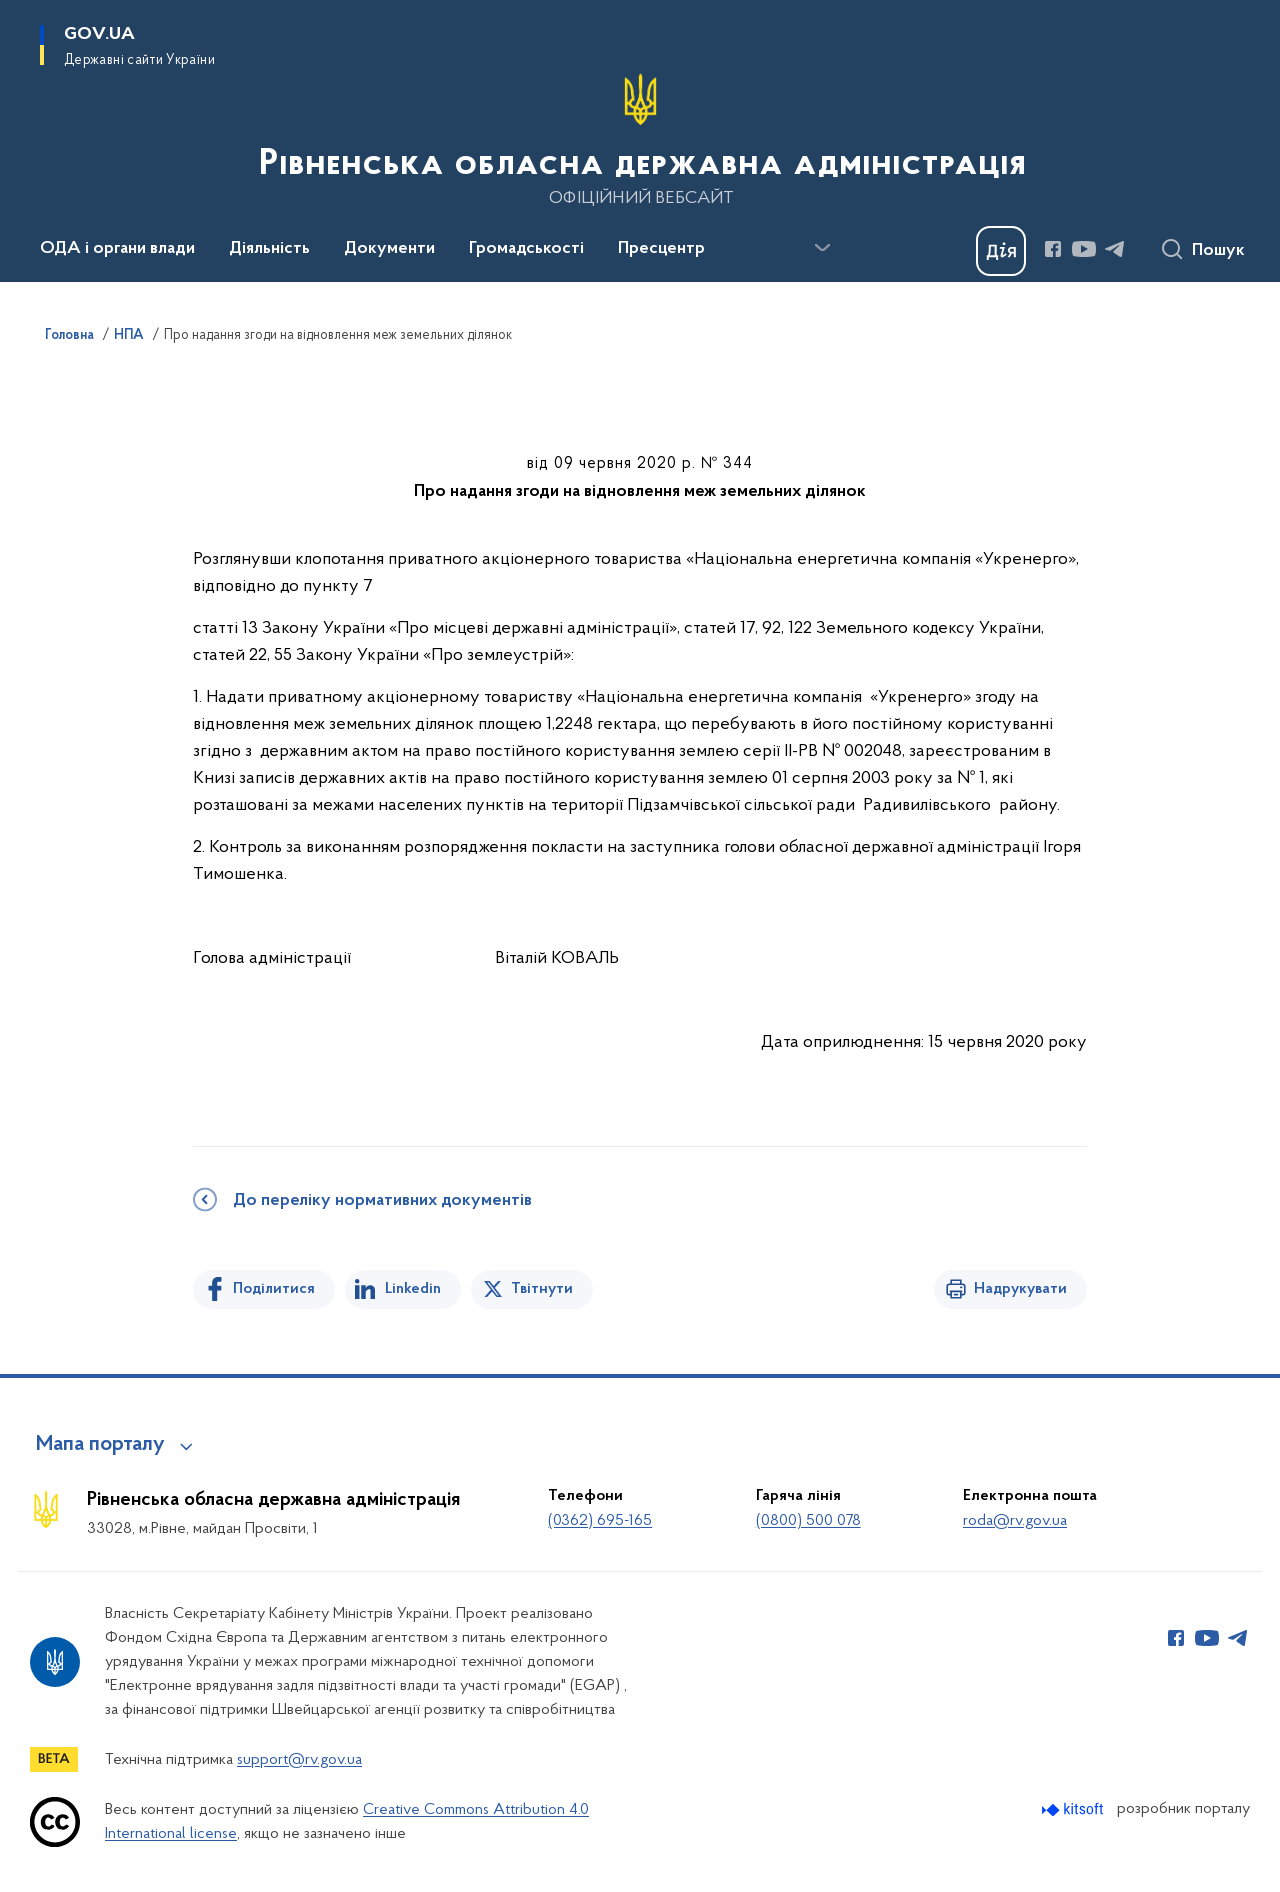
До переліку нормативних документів (382, 1201)
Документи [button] (389, 249)
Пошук (1218, 251)
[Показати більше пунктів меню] (822, 248)
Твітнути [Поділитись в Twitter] (542, 1289)
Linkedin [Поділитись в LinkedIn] (413, 1289)
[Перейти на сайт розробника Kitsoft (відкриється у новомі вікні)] (1074, 1809)
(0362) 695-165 (600, 1521)
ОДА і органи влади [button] (117, 249)
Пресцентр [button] (661, 249)
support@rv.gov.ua (299, 1760)
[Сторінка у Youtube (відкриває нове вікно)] (1084, 249)
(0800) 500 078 (808, 1521)
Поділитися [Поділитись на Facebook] (274, 1289)
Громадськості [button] (526, 249)
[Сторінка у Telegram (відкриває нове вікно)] (1115, 249)
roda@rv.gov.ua (1015, 1521)
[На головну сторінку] (640, 139)
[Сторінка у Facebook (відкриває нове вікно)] (1053, 249)
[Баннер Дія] (1001, 251)
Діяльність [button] (269, 249)
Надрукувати (1020, 1289)
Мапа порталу (100, 1445)
